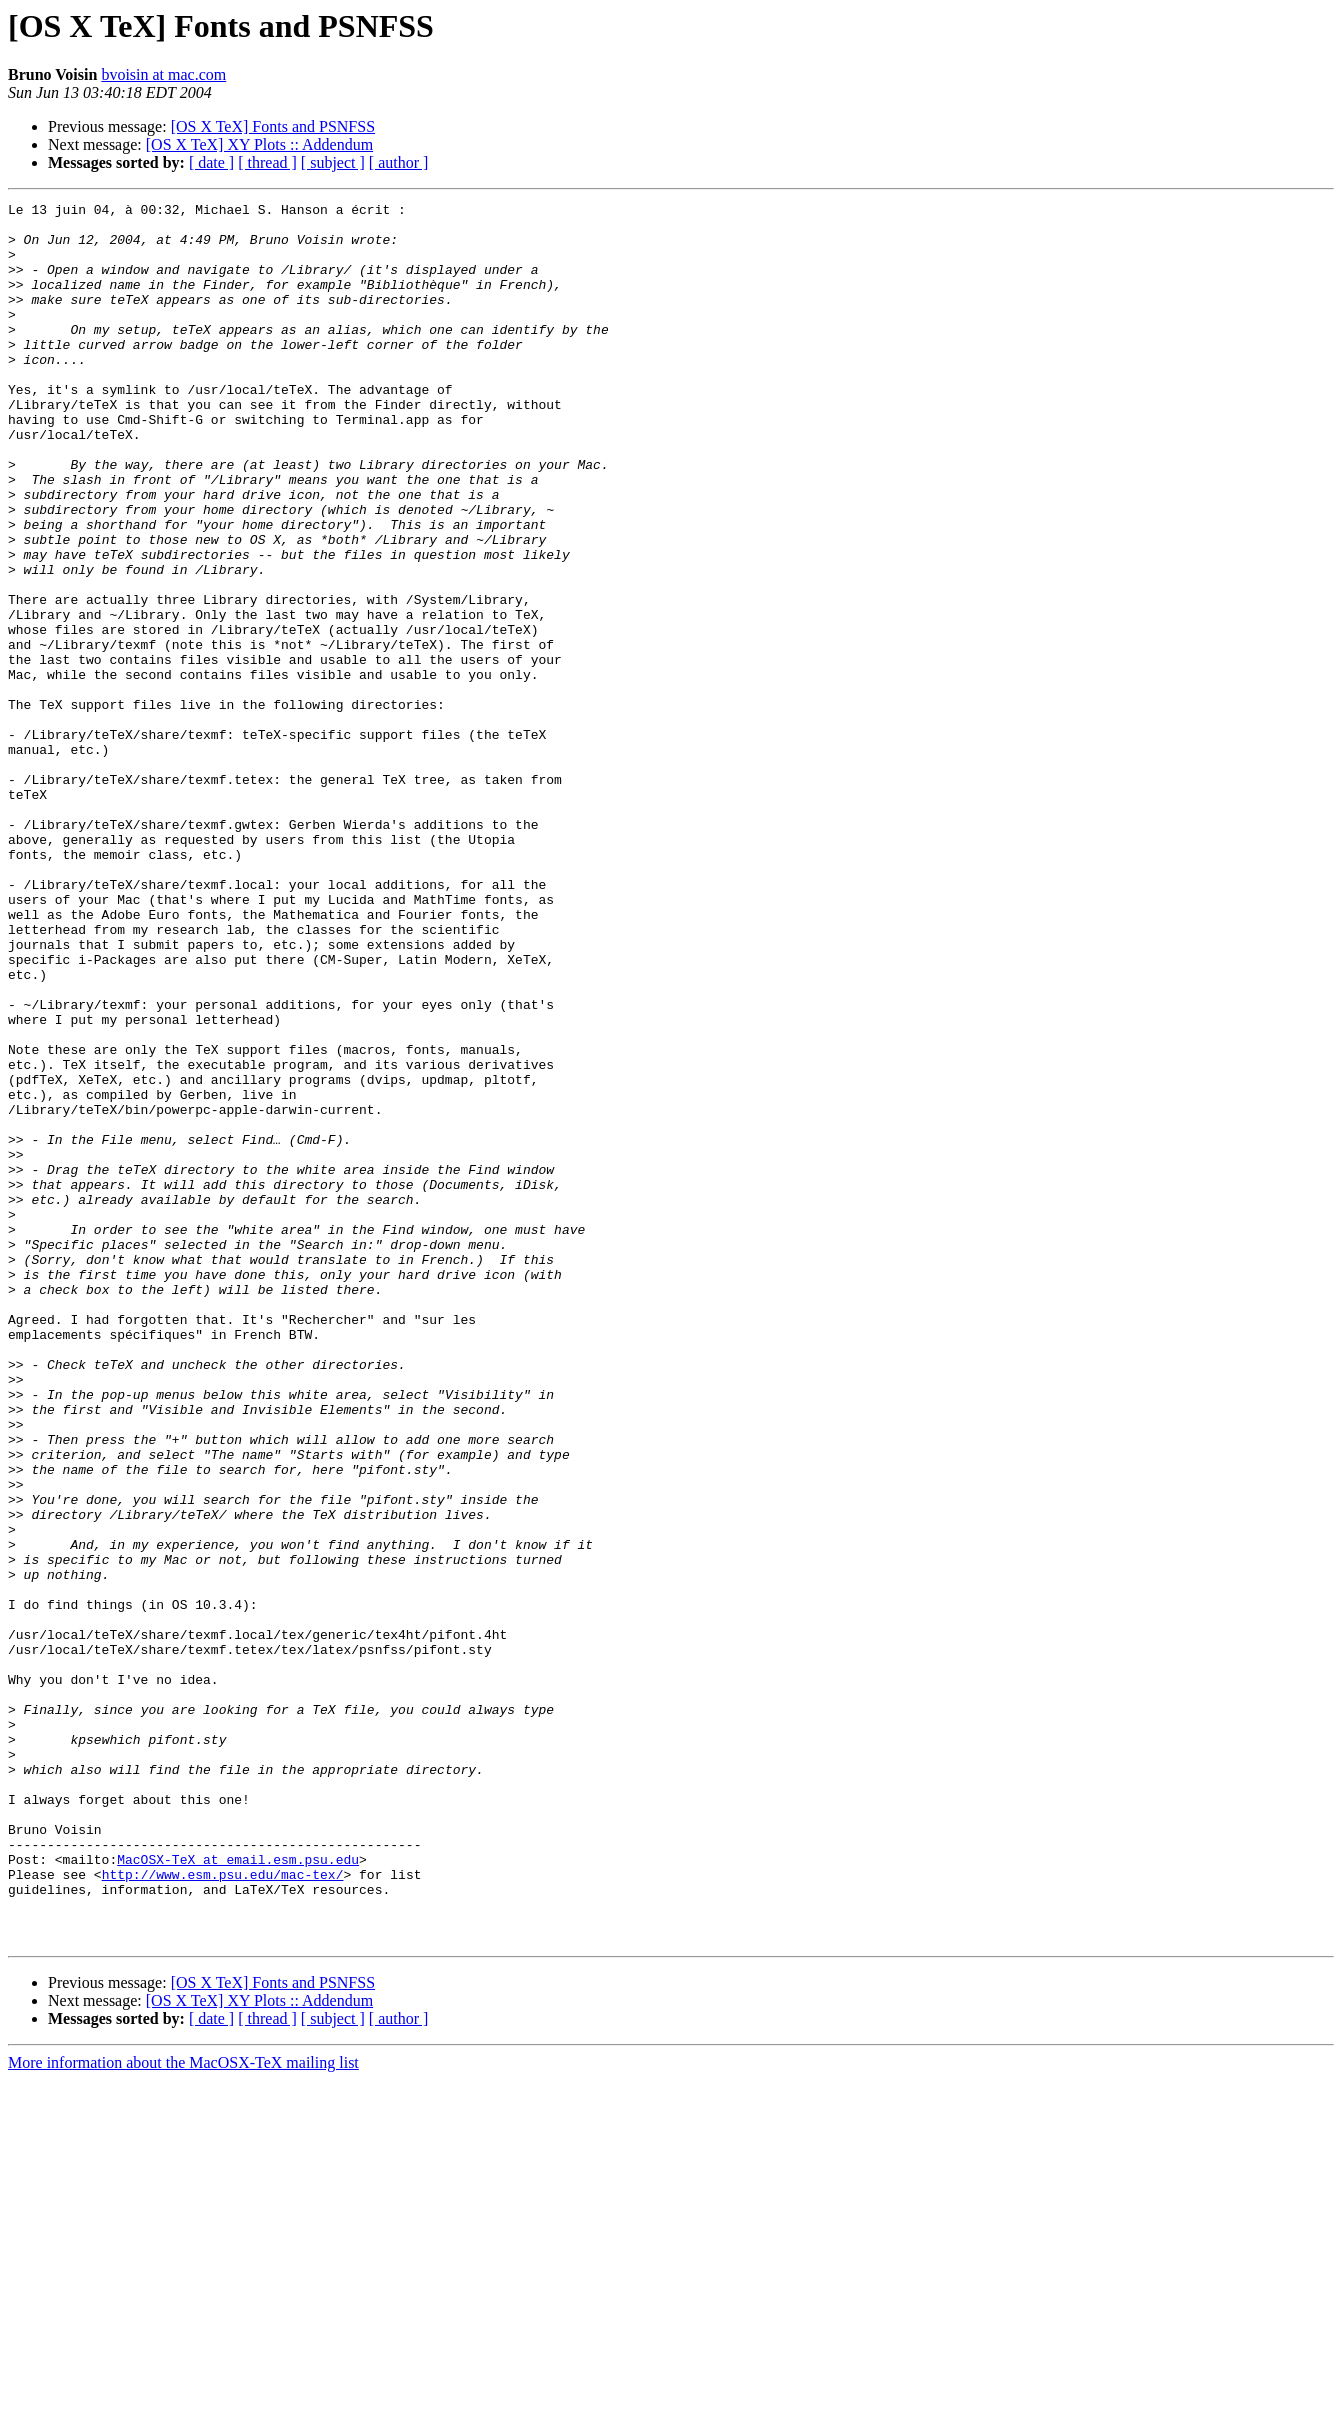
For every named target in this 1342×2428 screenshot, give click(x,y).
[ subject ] (333, 162)
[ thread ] (267, 162)
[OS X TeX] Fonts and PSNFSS (273, 126)
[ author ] (399, 162)
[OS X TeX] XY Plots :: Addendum (259, 144)
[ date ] (211, 162)
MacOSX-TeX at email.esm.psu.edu (238, 2192)
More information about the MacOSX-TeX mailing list (183, 2410)
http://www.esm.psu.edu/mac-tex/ (223, 2210)
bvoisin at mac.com (163, 74)
